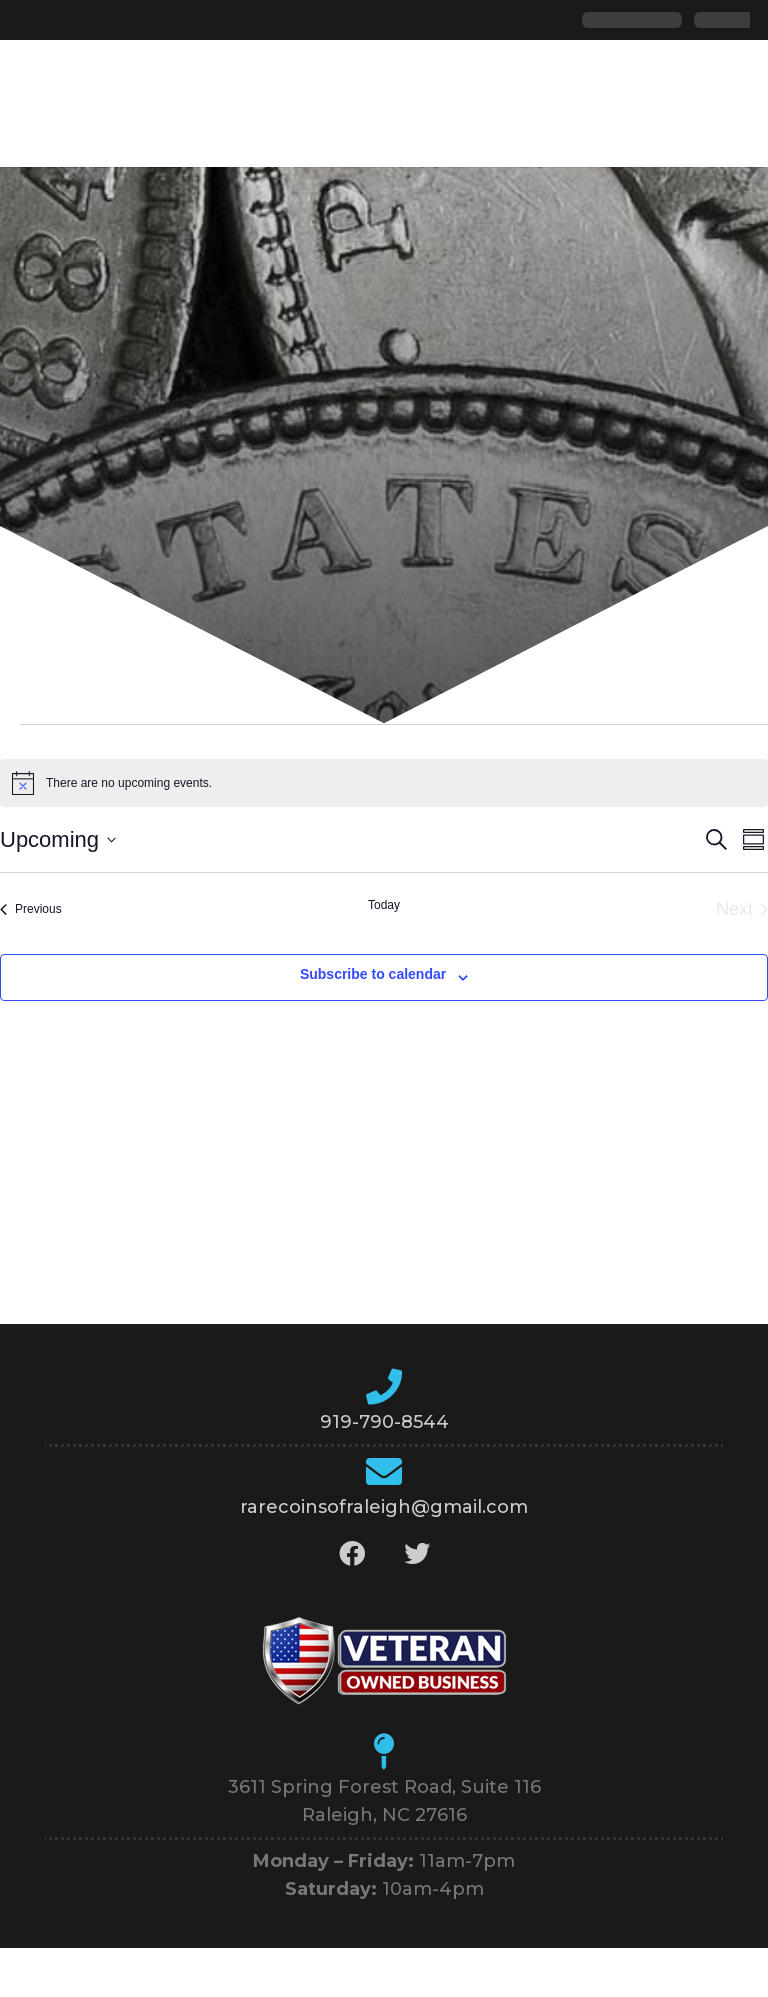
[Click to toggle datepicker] (58, 839)
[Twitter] (416, 1553)
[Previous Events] (31, 909)
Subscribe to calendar (373, 974)
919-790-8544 (384, 1422)
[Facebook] (351, 1553)
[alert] (384, 783)
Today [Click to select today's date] (384, 905)
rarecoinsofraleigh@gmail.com (384, 1507)
